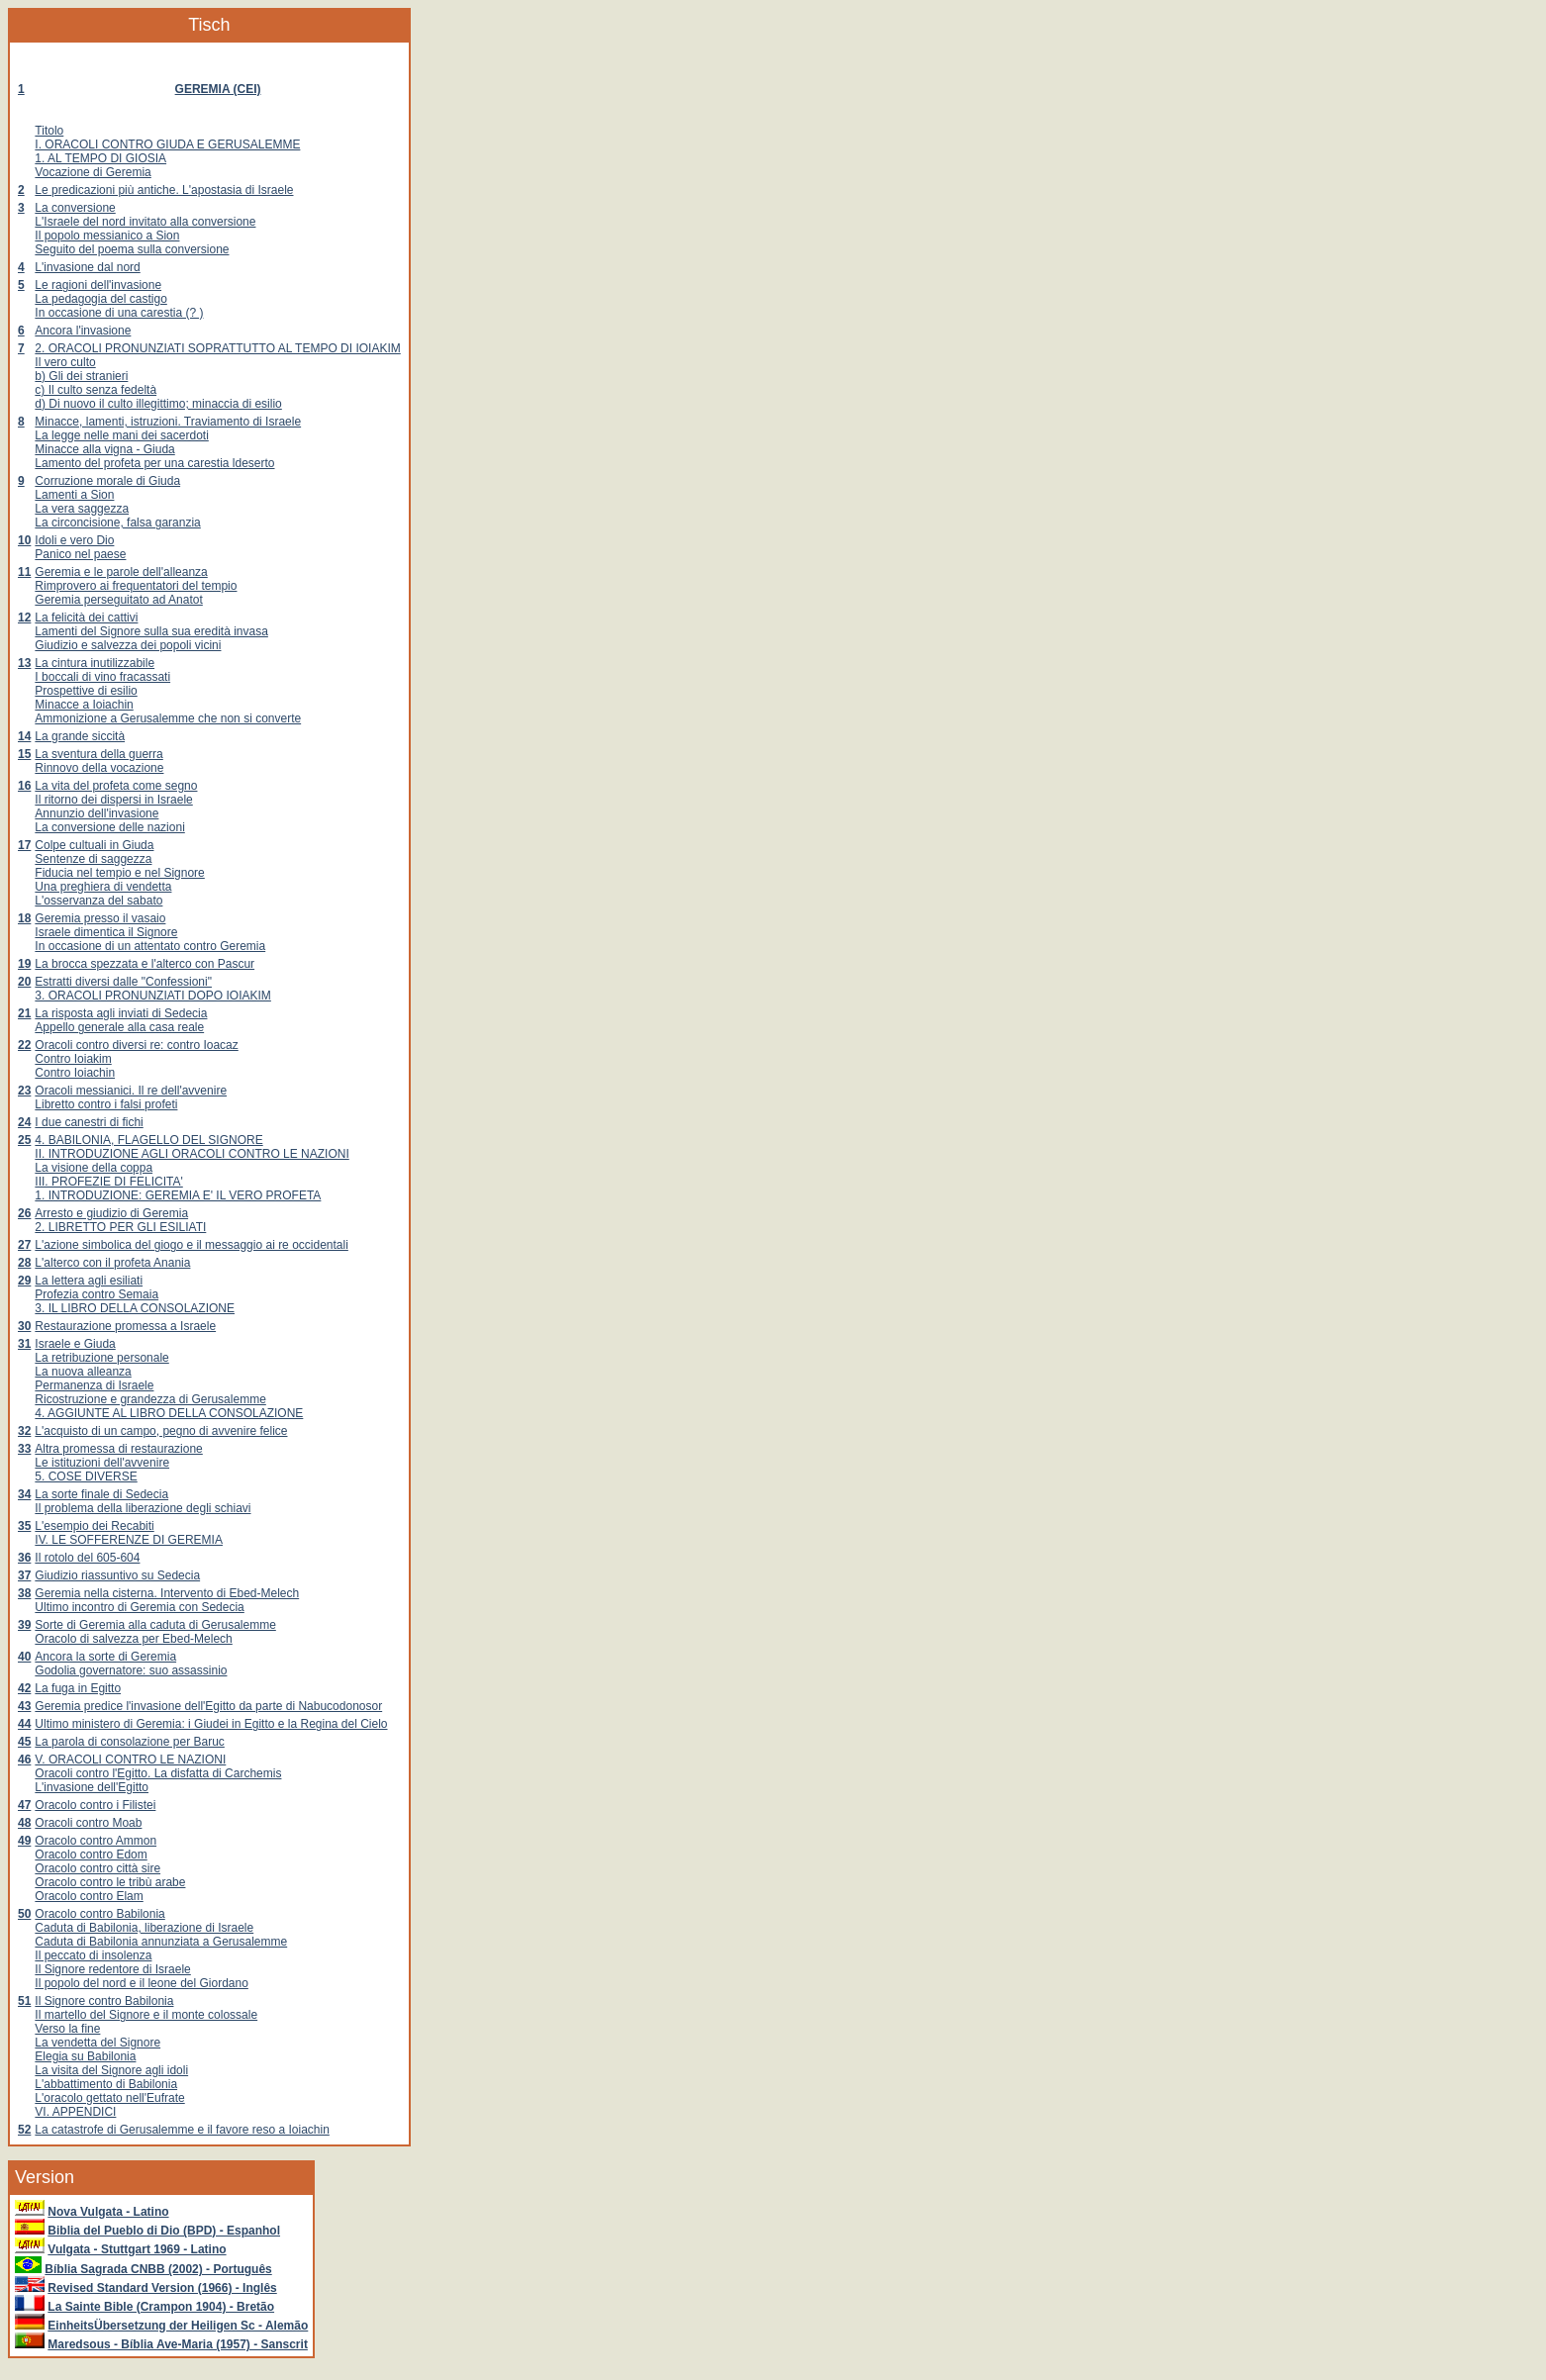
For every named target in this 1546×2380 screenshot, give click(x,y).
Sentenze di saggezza (93, 859)
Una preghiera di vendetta (103, 887)
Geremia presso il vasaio (100, 918)
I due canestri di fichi (89, 1122)
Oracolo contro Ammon (95, 1841)
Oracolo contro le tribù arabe (110, 1882)
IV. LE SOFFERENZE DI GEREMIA (129, 1540)
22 (24, 1045)
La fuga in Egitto (78, 1688)
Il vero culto (65, 362)
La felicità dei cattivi (86, 617)
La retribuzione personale (101, 1358)
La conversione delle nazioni (109, 827)
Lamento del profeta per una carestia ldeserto (154, 463)
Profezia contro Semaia (96, 1294)
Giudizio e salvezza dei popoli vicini (128, 645)
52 (24, 2130)
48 (24, 1823)
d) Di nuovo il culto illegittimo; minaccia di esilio (158, 404)
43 (24, 1706)
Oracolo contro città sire (97, 1868)
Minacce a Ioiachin (84, 705)
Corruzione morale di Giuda (107, 481)
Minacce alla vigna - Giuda (104, 449)
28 (24, 1263)
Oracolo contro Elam (89, 1896)
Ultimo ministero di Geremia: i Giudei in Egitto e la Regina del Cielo (211, 1724)
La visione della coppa (93, 1168)
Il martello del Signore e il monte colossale (146, 2015)
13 (24, 663)
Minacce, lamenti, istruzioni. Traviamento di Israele (168, 421)
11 (24, 572)
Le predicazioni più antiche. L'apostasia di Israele (164, 190)
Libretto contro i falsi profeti (106, 1104)
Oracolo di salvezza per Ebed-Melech (133, 1639)
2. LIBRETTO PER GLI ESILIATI (120, 1227)
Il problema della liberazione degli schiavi (142, 1508)
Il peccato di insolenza (93, 1955)
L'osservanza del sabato (98, 900)
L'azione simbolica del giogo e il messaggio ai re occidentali (191, 1245)
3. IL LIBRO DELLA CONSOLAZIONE (135, 1308)
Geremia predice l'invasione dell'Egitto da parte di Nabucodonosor (208, 1706)
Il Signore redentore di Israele (112, 1969)
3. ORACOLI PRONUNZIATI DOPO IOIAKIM (152, 995)
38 (24, 1593)
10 (24, 540)
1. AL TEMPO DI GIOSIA (100, 158)
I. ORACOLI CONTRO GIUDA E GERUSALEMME (167, 144)
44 (24, 1724)
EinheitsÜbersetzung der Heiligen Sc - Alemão (178, 2325)
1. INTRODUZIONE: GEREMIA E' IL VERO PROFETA (178, 1195)
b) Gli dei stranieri (81, 376)
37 (24, 1575)
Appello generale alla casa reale (119, 1027)
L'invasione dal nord (87, 267)
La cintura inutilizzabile (94, 663)
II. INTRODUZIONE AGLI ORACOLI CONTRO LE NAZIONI (191, 1154)
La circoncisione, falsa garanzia (117, 522)
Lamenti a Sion (74, 495)
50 (24, 1914)
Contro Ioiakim (73, 1059)
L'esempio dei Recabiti (94, 1526)
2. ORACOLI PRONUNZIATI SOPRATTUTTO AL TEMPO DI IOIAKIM (217, 348)
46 (24, 1759)
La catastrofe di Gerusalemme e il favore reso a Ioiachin (182, 2130)
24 (24, 1122)
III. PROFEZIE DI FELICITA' (108, 1182)
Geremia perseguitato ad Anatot (118, 600)
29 (24, 1280)
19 (24, 964)
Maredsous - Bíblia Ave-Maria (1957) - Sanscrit (178, 2344)
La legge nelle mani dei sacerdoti (121, 435)
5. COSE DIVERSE (86, 1476)
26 (24, 1213)
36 (24, 1558)
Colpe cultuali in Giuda (94, 845)
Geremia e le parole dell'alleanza (121, 572)
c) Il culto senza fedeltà (95, 390)
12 (24, 617)
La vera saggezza (82, 509)
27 (24, 1245)
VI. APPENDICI (75, 2112)
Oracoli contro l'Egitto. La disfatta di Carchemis (158, 1773)
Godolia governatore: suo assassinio (131, 1670)
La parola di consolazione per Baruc (129, 1742)
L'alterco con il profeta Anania (112, 1263)
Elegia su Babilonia (85, 2056)
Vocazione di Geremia (92, 172)
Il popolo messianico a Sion (107, 235)
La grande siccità (80, 736)
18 (24, 918)
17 (24, 845)
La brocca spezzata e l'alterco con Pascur (144, 964)
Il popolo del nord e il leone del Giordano (141, 1983)
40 (24, 1657)
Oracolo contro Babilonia (99, 1914)
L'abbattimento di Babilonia (106, 2084)
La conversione (75, 208)
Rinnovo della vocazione (99, 768)
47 (24, 1805)
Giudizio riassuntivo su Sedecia (117, 1575)
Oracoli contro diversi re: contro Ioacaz (136, 1045)
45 (24, 1742)
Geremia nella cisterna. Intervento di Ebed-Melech (167, 1593)
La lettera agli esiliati (89, 1280)
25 (24, 1140)
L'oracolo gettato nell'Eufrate (109, 2098)
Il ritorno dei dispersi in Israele (113, 800)
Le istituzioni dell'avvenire (102, 1463)
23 (24, 1090)
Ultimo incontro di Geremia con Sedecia (139, 1607)
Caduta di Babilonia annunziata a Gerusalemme (161, 1942)
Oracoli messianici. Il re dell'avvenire (131, 1090)
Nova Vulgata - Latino (108, 2212)
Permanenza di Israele (94, 1385)
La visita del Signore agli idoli (111, 2070)
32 (24, 1431)
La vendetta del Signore (97, 2042)
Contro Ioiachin (75, 1073)
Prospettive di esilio (86, 691)
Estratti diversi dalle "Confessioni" (123, 982)
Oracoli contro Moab (88, 1823)
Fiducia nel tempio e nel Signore (119, 873)
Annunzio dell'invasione (96, 813)
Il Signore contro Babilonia (104, 2001)
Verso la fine (67, 2029)
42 (24, 1688)
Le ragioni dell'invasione (98, 285)
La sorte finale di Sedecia (101, 1494)
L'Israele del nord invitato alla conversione (145, 222)
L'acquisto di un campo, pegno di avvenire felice (161, 1431)
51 (24, 2001)
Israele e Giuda (75, 1344)
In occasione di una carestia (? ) (119, 313)
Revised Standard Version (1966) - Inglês (162, 2288)
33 (24, 1449)
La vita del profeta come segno (116, 786)
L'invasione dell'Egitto (91, 1787)
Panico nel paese (80, 554)
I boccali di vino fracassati (102, 677)
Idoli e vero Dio (74, 540)
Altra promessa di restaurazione (118, 1449)
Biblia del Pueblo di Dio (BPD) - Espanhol (164, 2230)
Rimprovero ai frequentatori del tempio (136, 586)
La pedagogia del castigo (100, 299)
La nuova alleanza (83, 1372)
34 (24, 1494)
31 (24, 1344)
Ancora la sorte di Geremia (105, 1657)
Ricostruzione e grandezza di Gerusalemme (150, 1399)
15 (24, 754)
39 (24, 1625)
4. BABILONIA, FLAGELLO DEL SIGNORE (148, 1140)
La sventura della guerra (98, 754)
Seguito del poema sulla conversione (132, 249)
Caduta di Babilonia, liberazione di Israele (144, 1928)
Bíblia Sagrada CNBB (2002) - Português (158, 2269)
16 (24, 786)
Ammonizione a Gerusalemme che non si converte (168, 718)
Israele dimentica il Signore (106, 932)
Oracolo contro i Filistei (95, 1805)
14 (24, 736)
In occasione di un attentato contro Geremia (150, 946)
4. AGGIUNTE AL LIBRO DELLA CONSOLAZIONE (169, 1413)
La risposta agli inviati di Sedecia (121, 1013)
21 (24, 1013)
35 (24, 1526)
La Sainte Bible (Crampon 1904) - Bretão (161, 2307)
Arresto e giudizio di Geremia (111, 1213)
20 (24, 982)
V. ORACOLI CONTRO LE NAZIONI (130, 1759)
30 (24, 1326)
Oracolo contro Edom (90, 1854)
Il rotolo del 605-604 (87, 1558)
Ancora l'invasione (83, 330)
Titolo (49, 131)
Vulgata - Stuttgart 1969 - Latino (137, 2249)
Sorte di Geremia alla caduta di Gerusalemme (155, 1625)
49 (24, 1841)
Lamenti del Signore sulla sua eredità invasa (151, 631)
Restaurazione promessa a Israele (125, 1326)
